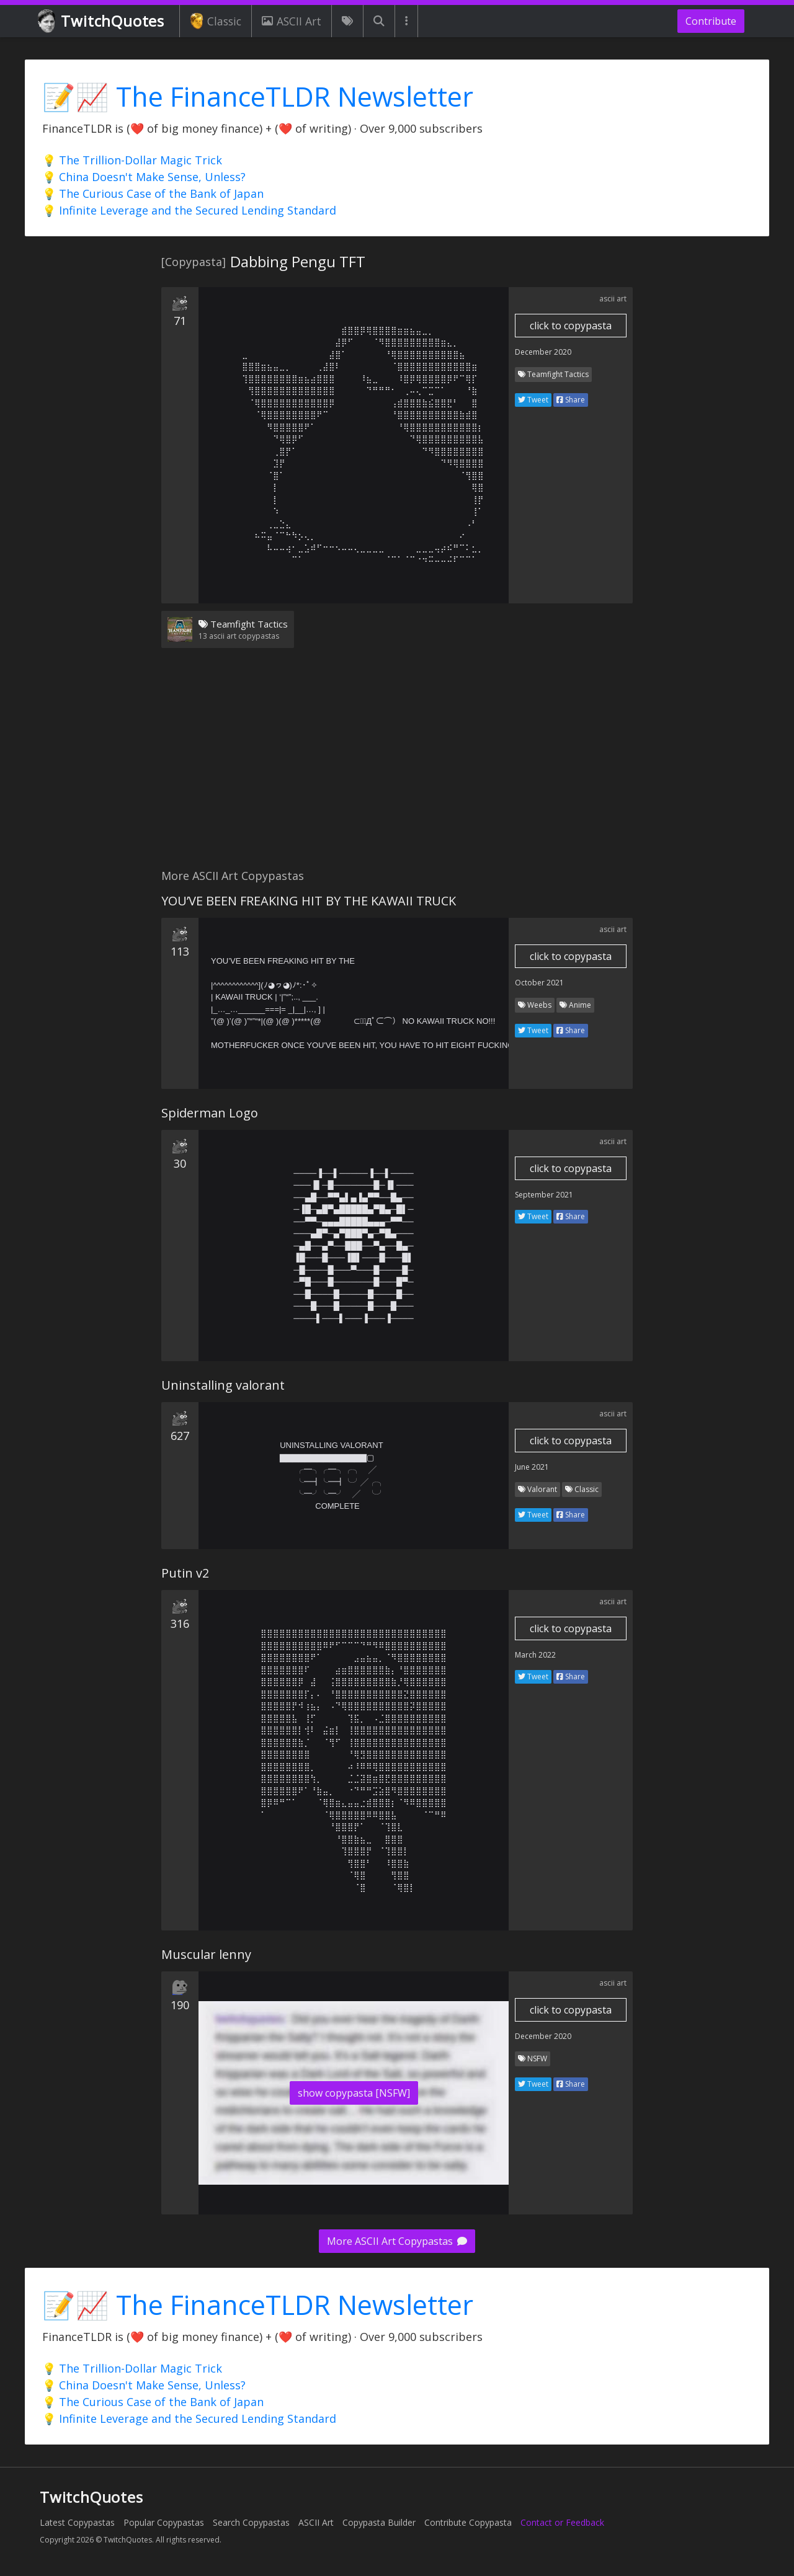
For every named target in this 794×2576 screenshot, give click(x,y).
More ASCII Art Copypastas (397, 2241)
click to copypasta (571, 325)
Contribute (710, 21)
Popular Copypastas (163, 2522)
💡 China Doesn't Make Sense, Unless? (144, 176)
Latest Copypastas (77, 2522)
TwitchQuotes (102, 21)
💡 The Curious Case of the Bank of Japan (153, 193)
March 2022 (535, 1655)
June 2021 (532, 1467)
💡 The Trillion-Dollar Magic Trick (132, 160)
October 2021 (539, 982)
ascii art (613, 298)
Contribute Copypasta (468, 2522)
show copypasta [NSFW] (354, 2093)
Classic (215, 21)
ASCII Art (291, 21)
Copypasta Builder (379, 2522)
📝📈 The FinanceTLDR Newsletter (257, 96)
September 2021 (544, 1194)
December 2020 (543, 352)
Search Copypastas (251, 2522)
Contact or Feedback (562, 2522)
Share (570, 399)
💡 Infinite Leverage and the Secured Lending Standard (189, 210)
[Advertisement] (397, 766)
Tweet (533, 399)
